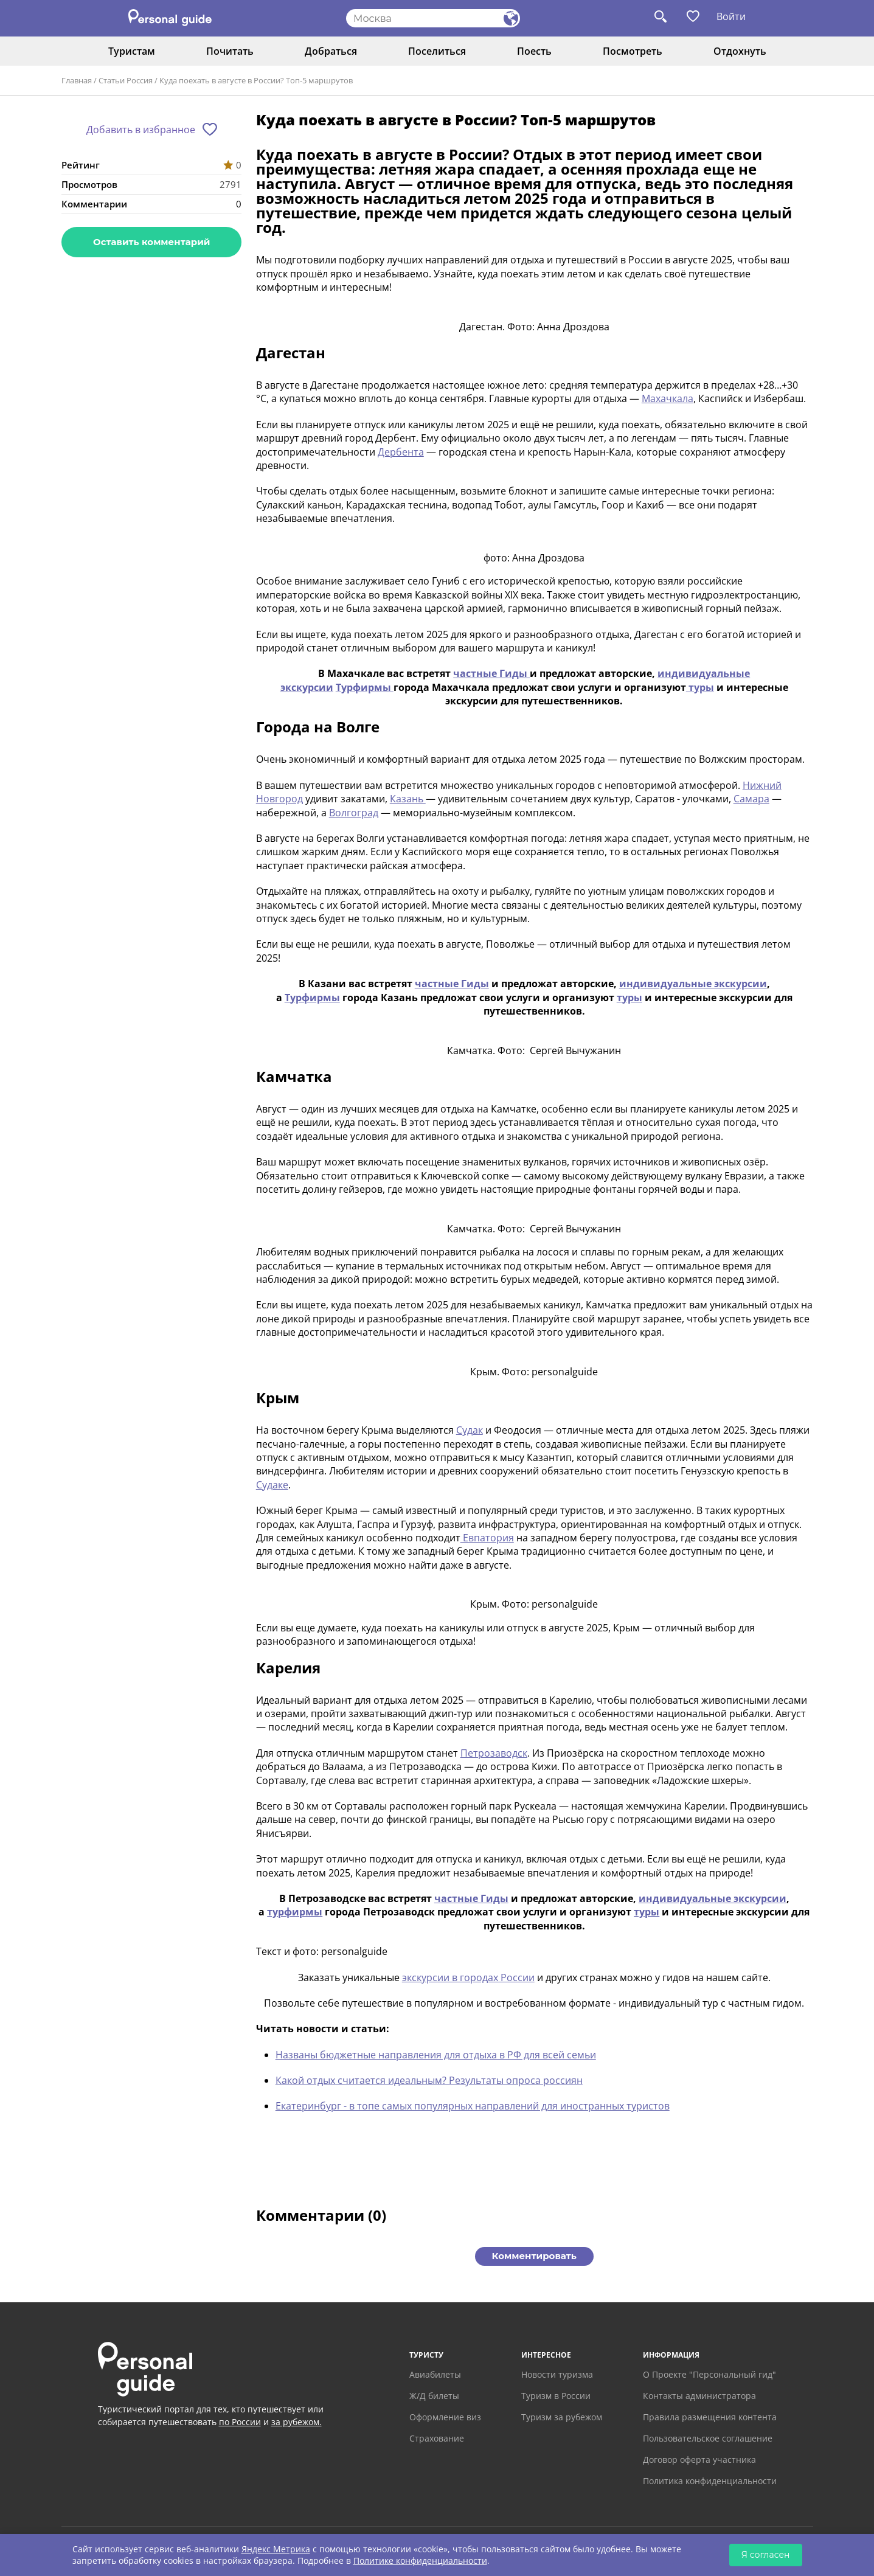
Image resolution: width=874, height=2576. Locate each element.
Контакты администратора (699, 2395)
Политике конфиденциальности (420, 2560)
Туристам (131, 51)
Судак (469, 1430)
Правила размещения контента (710, 2417)
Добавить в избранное (140, 129)
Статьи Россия (126, 80)
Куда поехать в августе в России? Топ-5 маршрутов (256, 80)
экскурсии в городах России (468, 1977)
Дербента (401, 452)
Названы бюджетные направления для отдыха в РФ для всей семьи (436, 2054)
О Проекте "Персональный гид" (709, 2374)
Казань (408, 798)
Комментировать (534, 2256)
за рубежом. (296, 2422)
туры (700, 687)
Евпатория (487, 1537)
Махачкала (667, 398)
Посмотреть (632, 51)
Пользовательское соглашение (707, 2438)
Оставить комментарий (151, 242)
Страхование (436, 2438)
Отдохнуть (739, 51)
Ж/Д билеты (434, 2395)
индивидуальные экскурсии (693, 983)
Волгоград (353, 812)
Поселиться (437, 51)
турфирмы (294, 1911)
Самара (751, 798)
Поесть (534, 51)
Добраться (331, 51)
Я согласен (765, 2554)
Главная (76, 80)
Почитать (230, 51)
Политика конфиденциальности (710, 2481)
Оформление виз (445, 2417)
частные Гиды (491, 673)
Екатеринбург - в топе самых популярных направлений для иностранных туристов (473, 2106)
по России (240, 2422)
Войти (731, 16)
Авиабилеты (435, 2374)
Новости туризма (557, 2374)
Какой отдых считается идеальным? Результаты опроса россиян (429, 2080)
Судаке (272, 1484)
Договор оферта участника (699, 2459)
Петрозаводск (493, 1753)
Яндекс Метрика (275, 2549)
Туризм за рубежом (561, 2417)
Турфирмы (365, 687)
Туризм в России (556, 2395)
